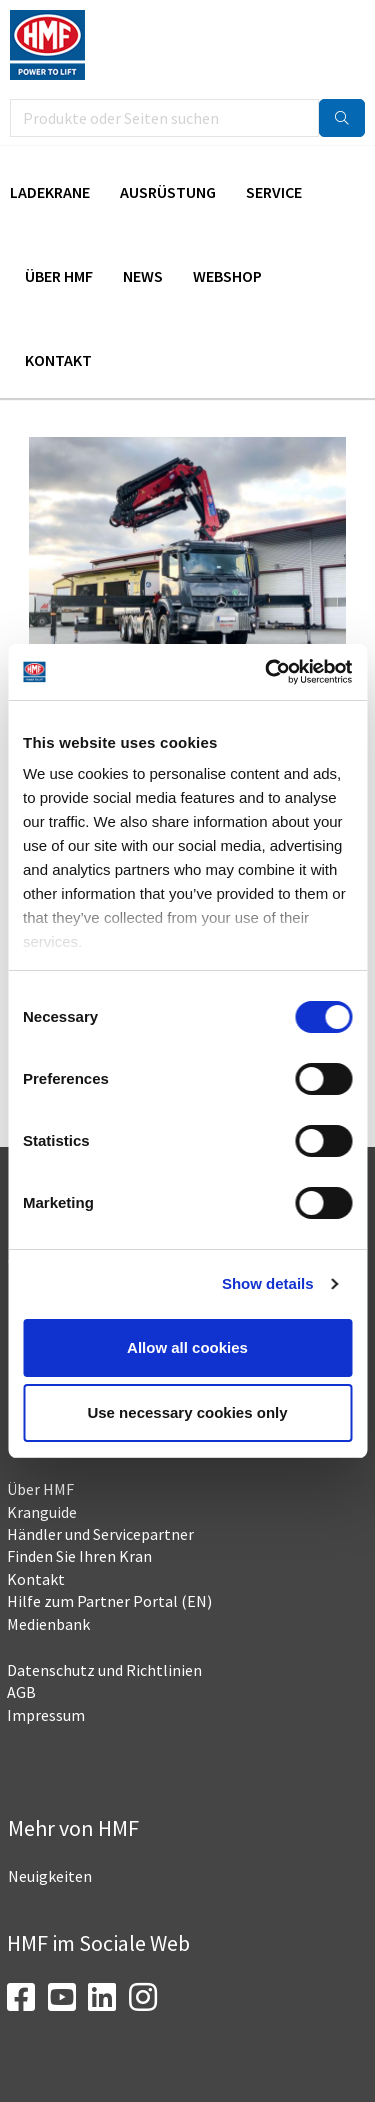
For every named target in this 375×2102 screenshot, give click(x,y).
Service (274, 192)
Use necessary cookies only (187, 1412)
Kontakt (58, 360)
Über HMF (59, 276)
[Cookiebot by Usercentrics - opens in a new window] (267, 672)
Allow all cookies (187, 1347)
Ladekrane (50, 192)
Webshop (227, 276)
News (143, 276)
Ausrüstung (168, 192)
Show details (268, 1283)
